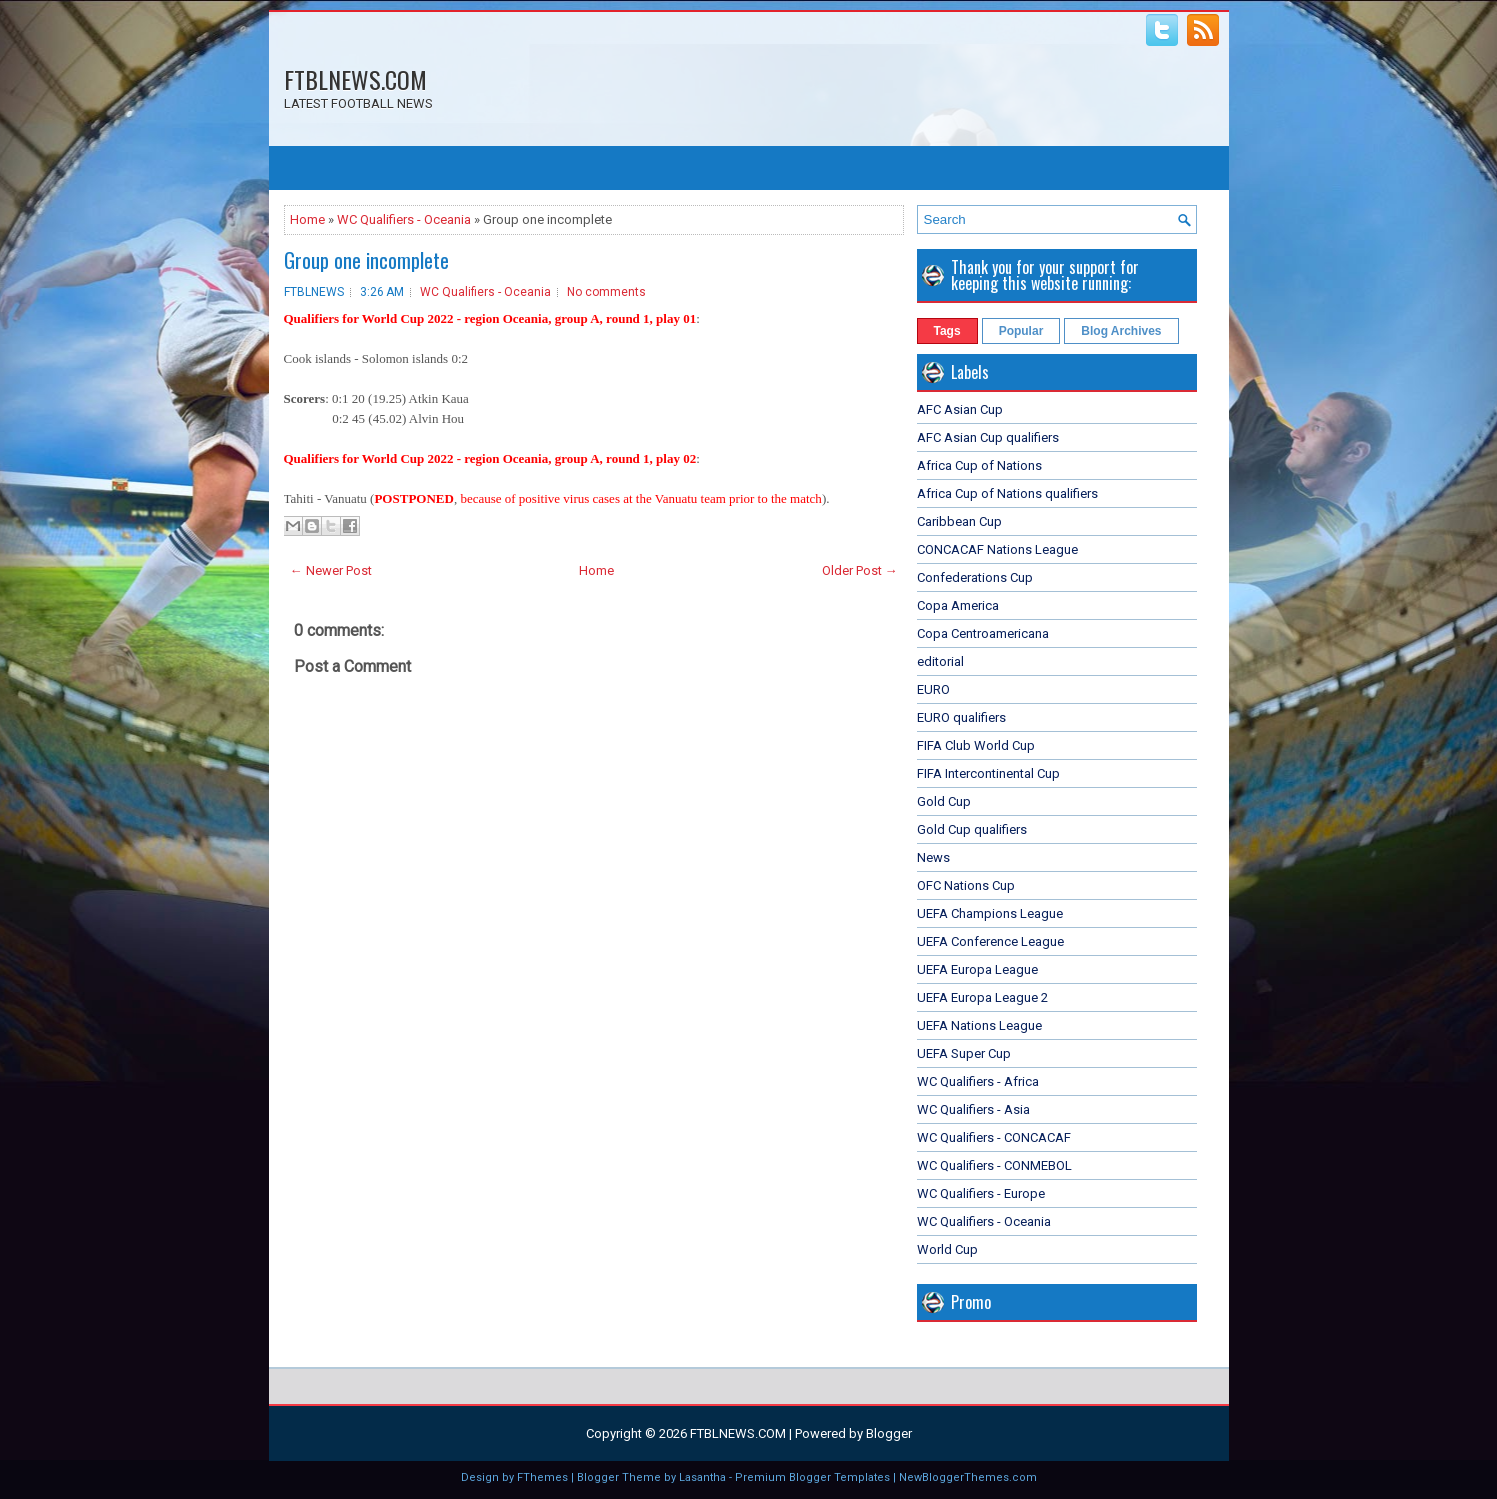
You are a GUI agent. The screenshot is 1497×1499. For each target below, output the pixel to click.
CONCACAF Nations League (997, 549)
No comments (606, 292)
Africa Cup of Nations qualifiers (1007, 493)
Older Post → (860, 570)
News (933, 857)
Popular (1021, 331)
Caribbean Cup (959, 521)
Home (307, 219)
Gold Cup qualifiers (972, 829)
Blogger (889, 1433)
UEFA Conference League (990, 941)
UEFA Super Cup (964, 1053)
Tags (947, 331)
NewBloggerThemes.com (968, 1477)
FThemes (542, 1477)
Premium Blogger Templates (812, 1477)
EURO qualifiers (961, 717)
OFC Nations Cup (966, 885)
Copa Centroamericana (983, 633)
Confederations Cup (975, 577)
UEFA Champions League (990, 913)
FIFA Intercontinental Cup (988, 773)
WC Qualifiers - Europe (981, 1193)
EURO (933, 689)
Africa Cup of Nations (979, 465)
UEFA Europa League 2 (982, 997)
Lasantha (702, 1477)
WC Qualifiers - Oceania (404, 219)
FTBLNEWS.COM (355, 79)
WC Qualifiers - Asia (973, 1109)
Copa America (958, 605)
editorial (940, 661)
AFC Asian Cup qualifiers (988, 437)
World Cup (947, 1249)
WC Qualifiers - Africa (978, 1081)
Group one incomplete (366, 260)
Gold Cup (944, 801)
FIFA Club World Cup (976, 745)
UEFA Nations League (979, 1025)
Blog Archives (1121, 331)
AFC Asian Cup (960, 409)
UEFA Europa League (977, 969)
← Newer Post (331, 570)
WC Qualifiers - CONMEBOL (994, 1165)
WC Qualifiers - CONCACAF (994, 1137)
